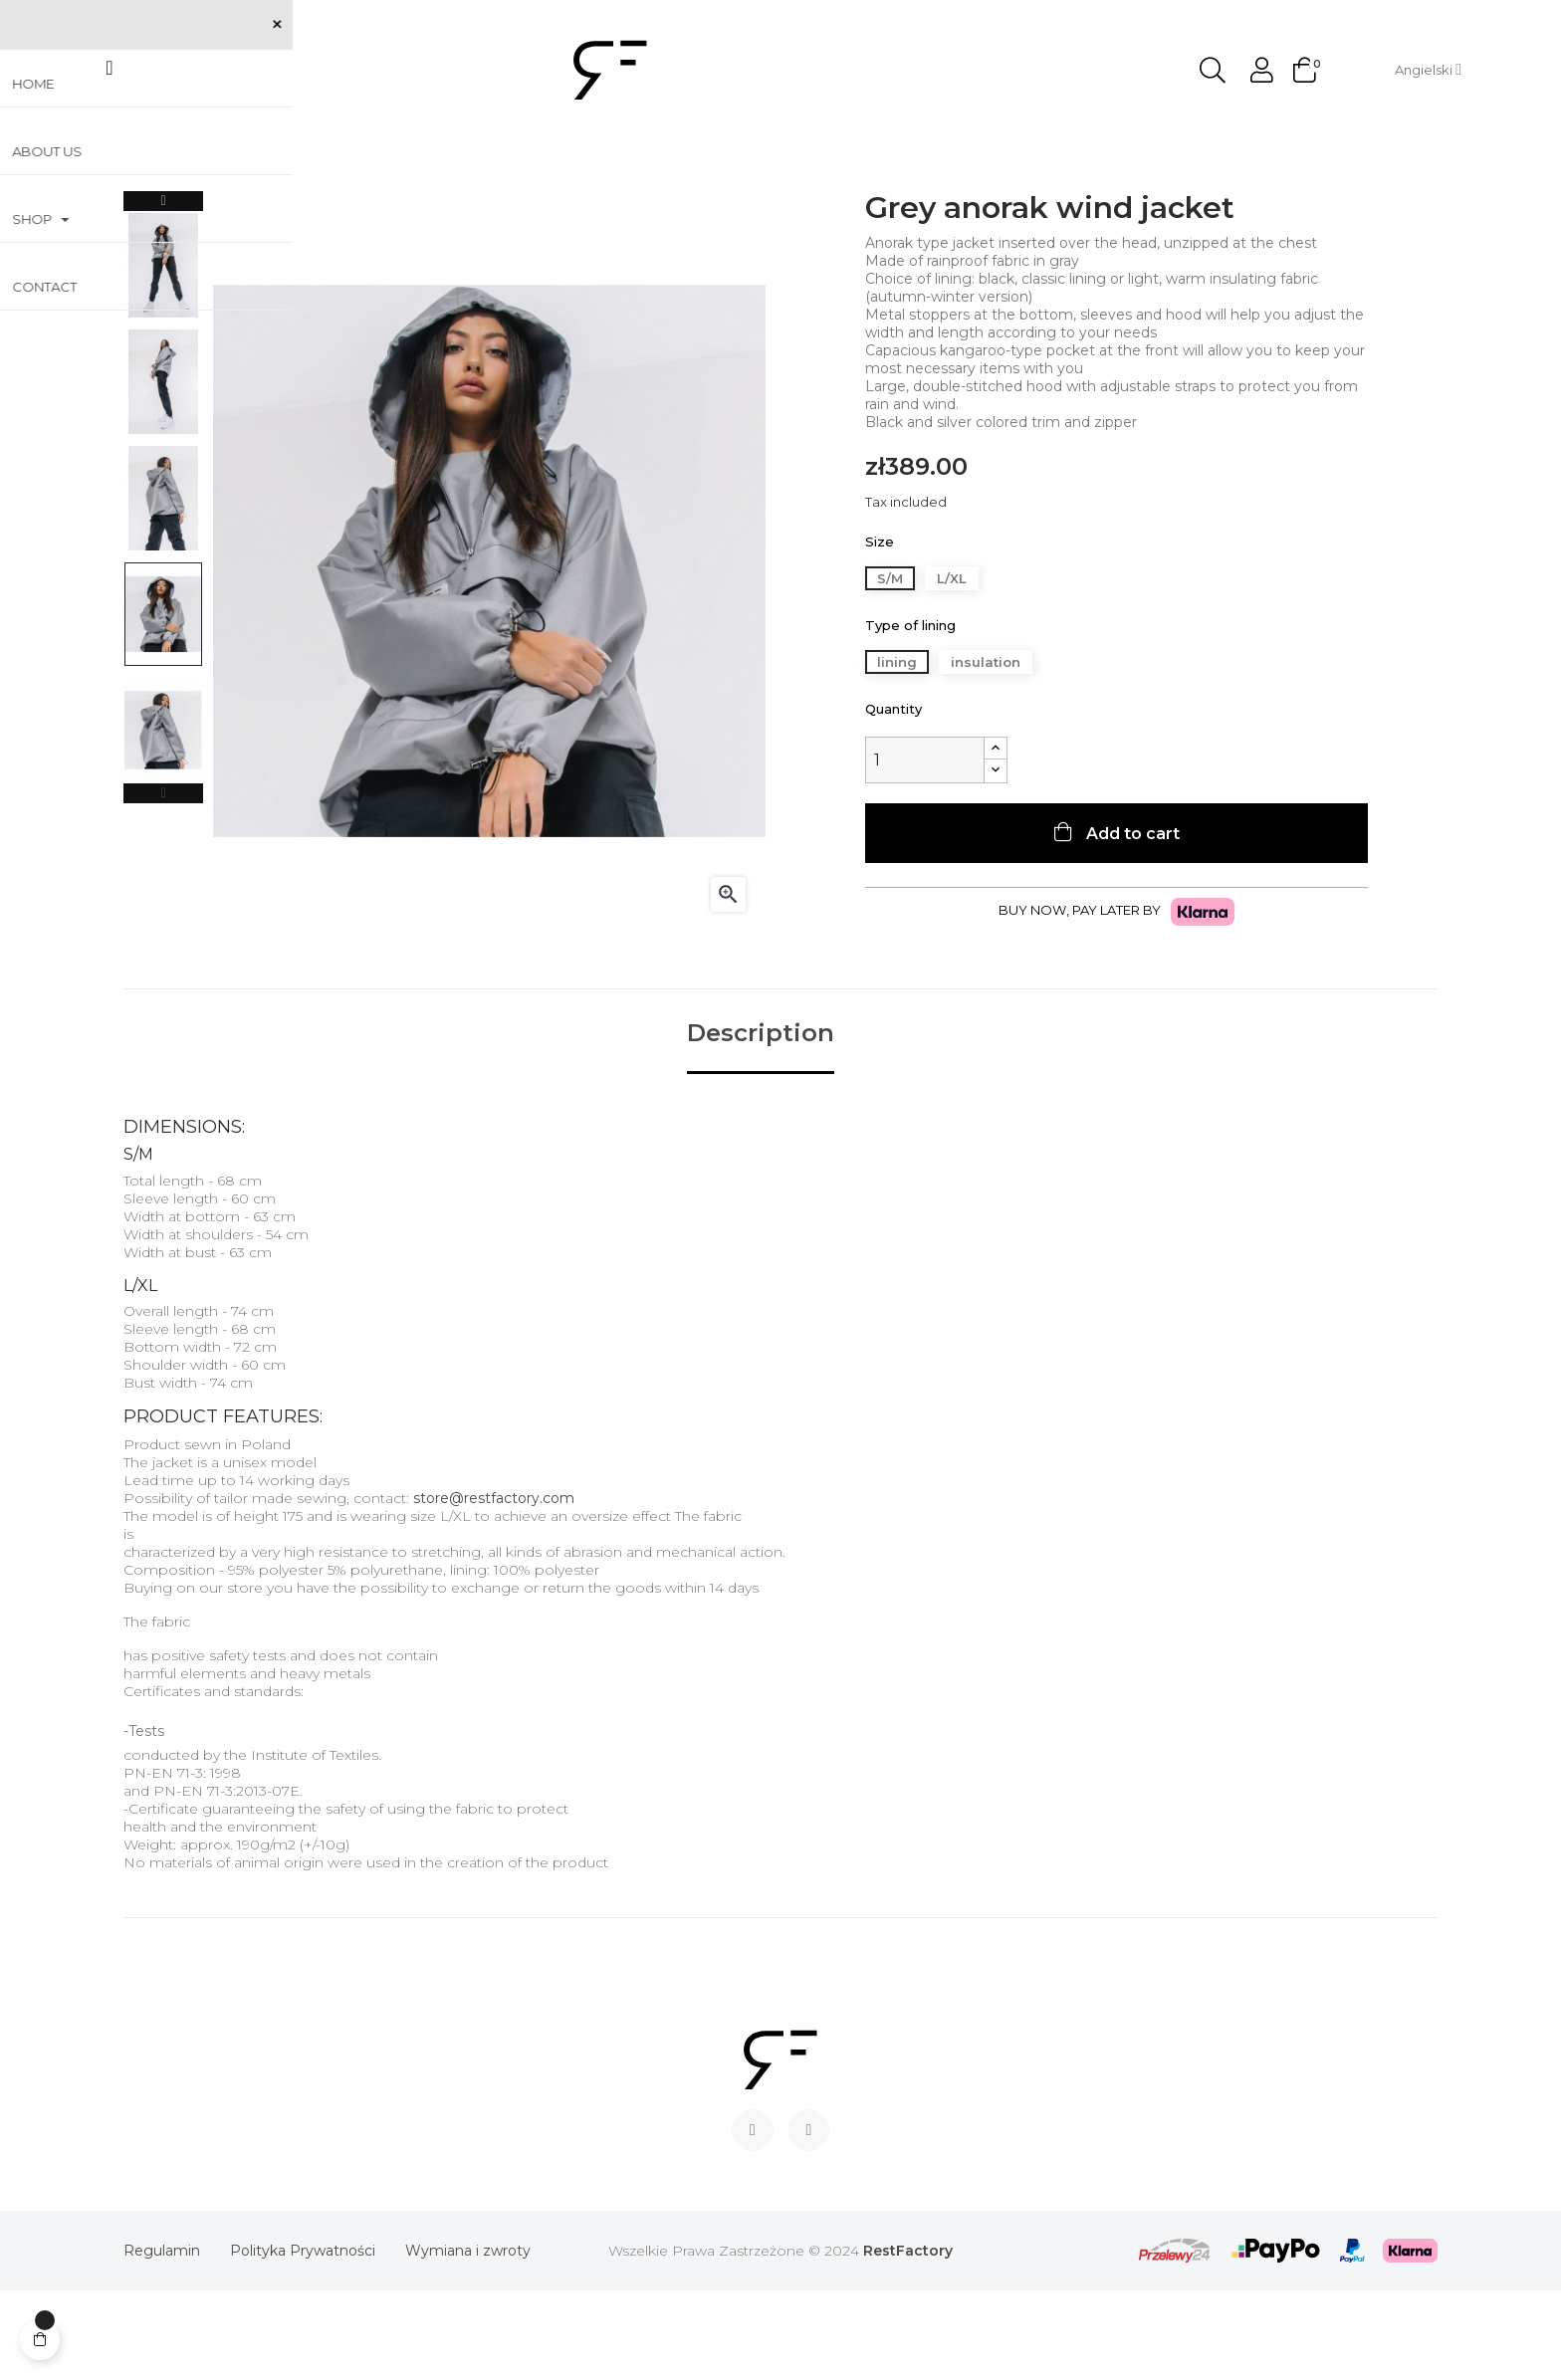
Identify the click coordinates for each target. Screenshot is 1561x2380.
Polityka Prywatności (302, 2340)
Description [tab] (760, 1124)
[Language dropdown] (1428, 70)
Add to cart (1131, 923)
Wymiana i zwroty (468, 2340)
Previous (163, 883)
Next (163, 291)
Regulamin (161, 2340)
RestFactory (908, 2340)
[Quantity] (925, 849)
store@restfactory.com (493, 1588)
